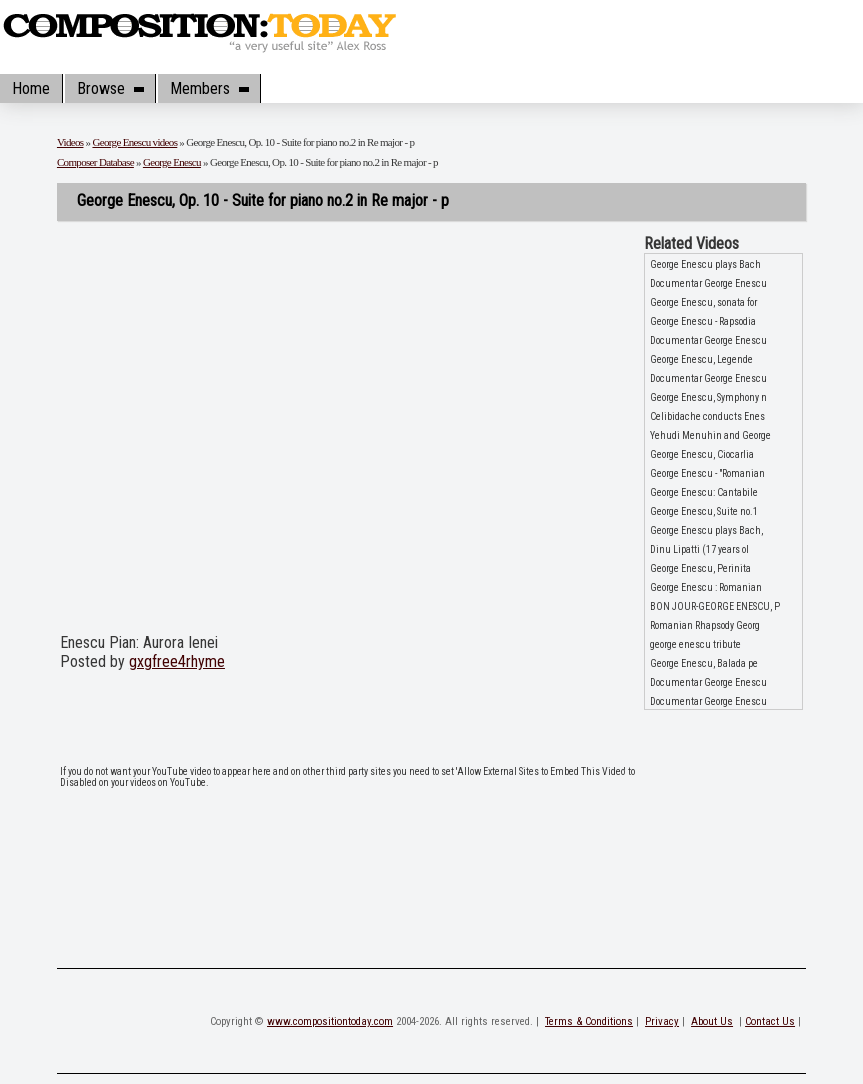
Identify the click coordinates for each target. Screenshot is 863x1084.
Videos (70, 142)
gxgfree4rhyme (177, 661)
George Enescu (172, 162)
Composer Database (95, 162)
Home (31, 88)
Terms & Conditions (589, 1021)
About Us (712, 1021)
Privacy (662, 1021)
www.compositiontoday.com (330, 1021)
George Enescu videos (134, 142)
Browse (110, 88)
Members (209, 88)
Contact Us (770, 1021)
